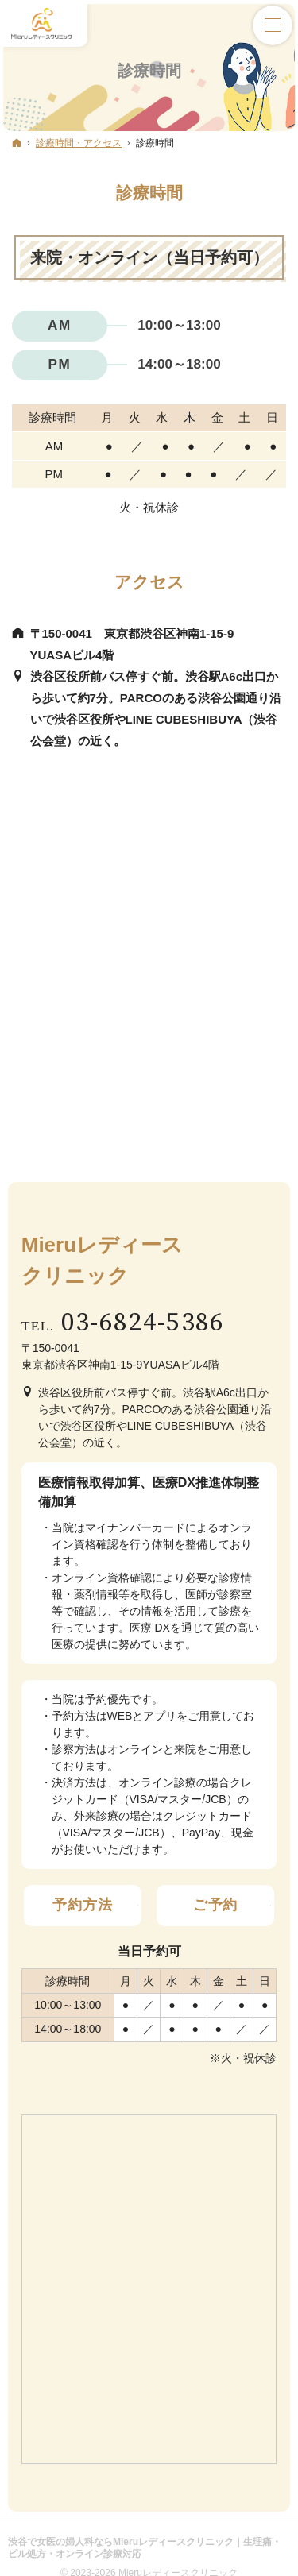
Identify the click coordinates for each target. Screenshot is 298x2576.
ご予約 (215, 1905)
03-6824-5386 (143, 1323)
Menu (272, 25)
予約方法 (82, 1905)
